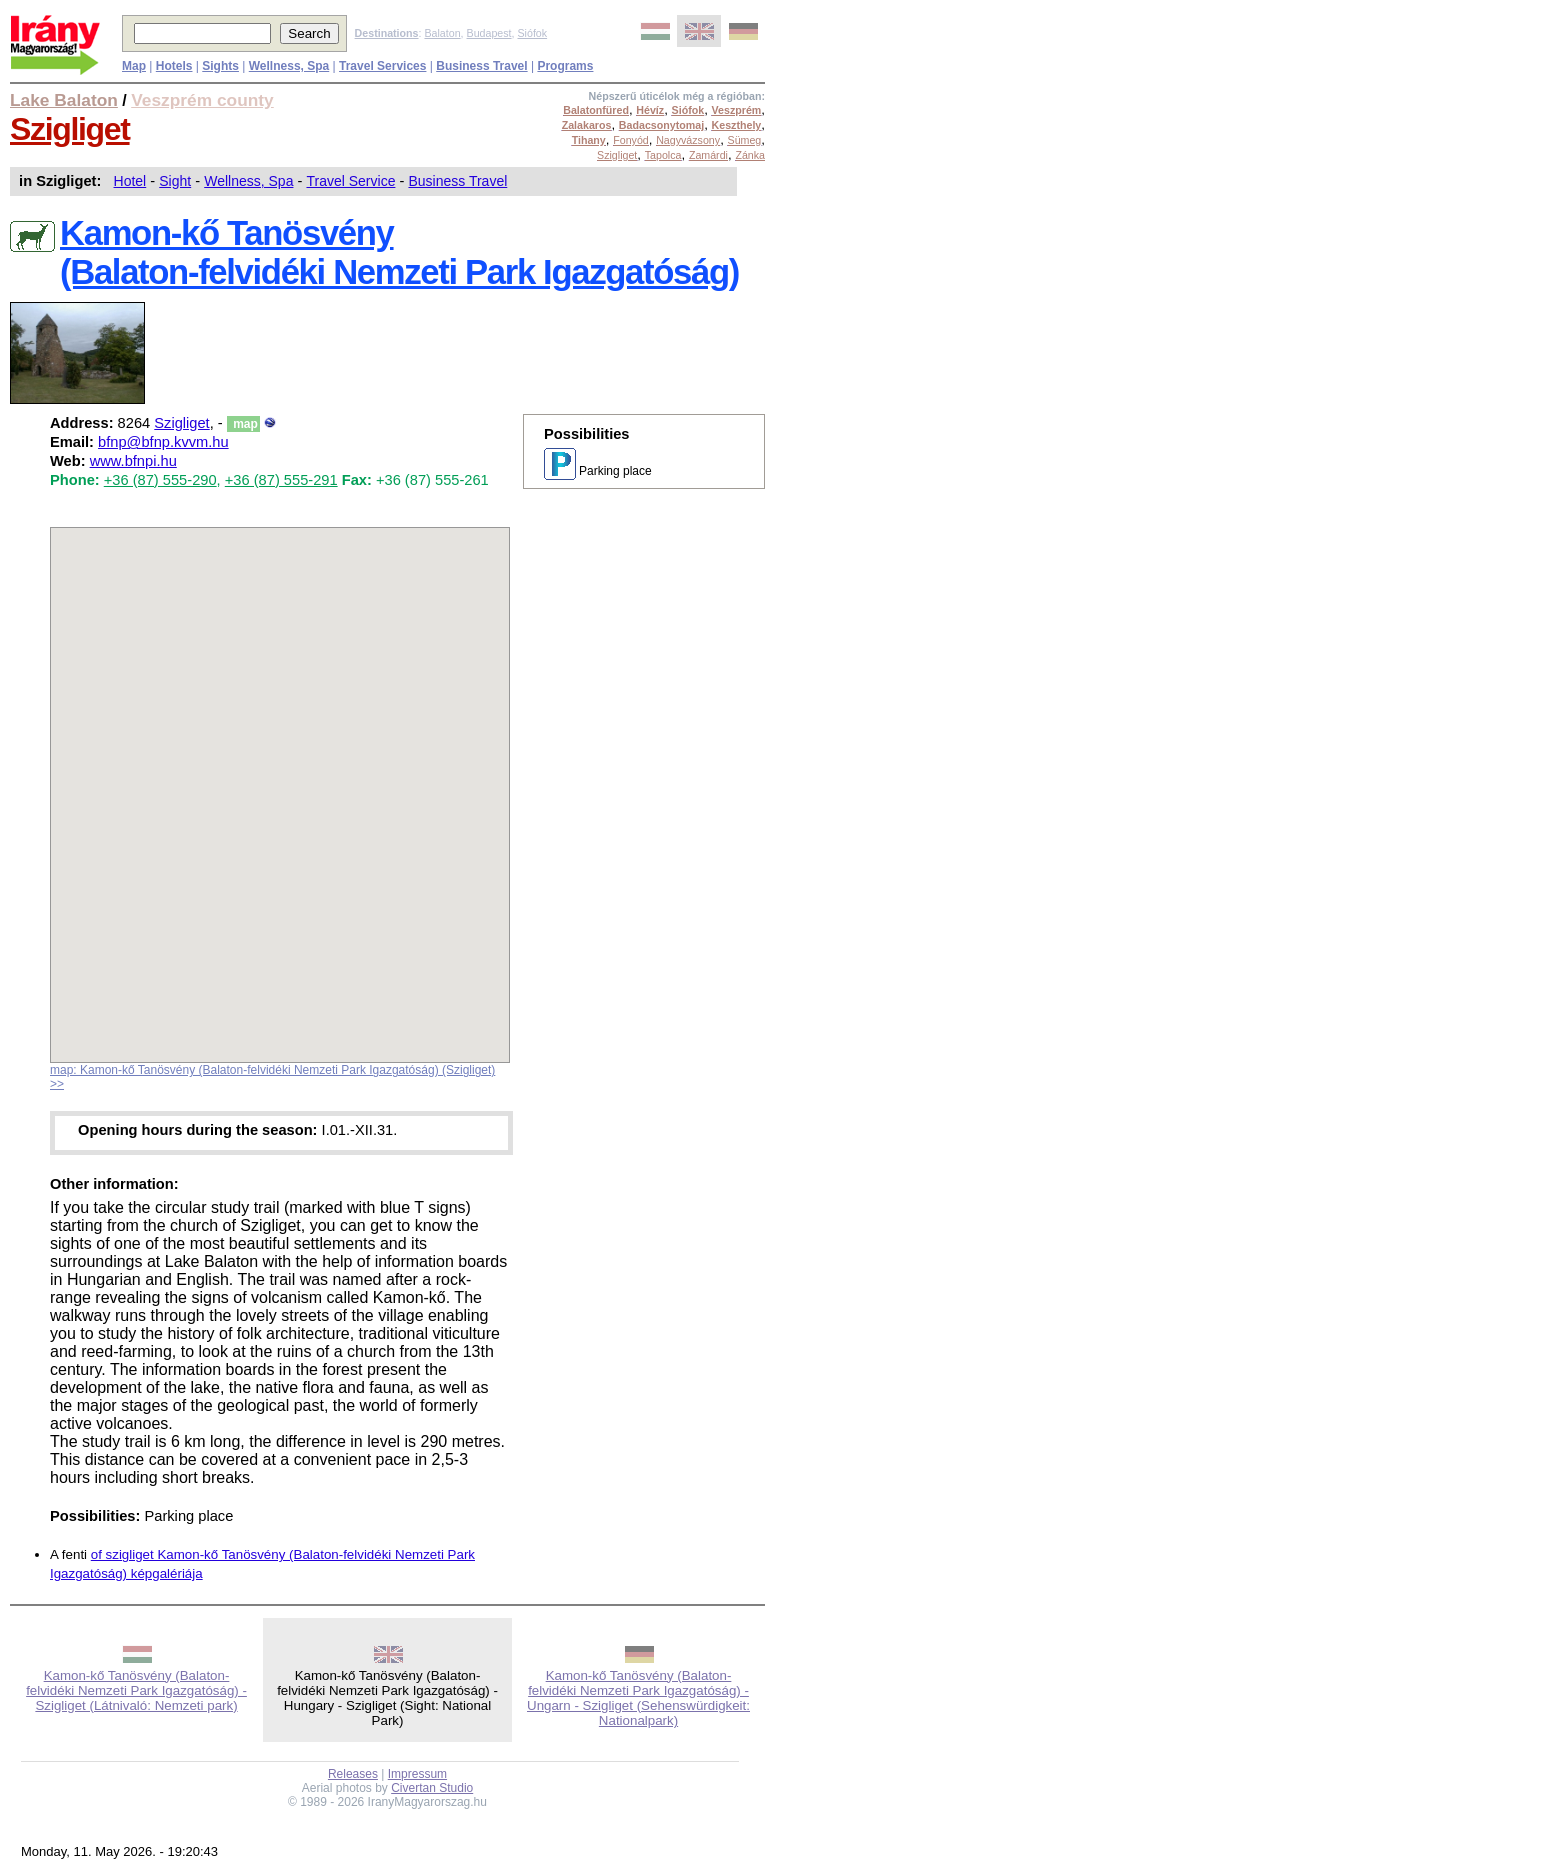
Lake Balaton (64, 100)
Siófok (532, 33)
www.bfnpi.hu (133, 461)
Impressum (417, 1774)
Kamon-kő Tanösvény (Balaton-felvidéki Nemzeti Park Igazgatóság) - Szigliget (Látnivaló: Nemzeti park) (136, 1690)
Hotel (130, 181)
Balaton (442, 33)
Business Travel (457, 181)
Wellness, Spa (248, 181)
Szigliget (70, 129)
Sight (175, 181)
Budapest (489, 33)
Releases (353, 1774)
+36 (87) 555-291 (281, 480)
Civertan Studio (432, 1788)
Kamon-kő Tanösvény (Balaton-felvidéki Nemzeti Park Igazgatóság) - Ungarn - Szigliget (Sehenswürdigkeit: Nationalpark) (638, 1698)
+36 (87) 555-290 (160, 480)
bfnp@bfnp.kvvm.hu (163, 442)
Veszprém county (202, 100)
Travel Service (350, 181)
